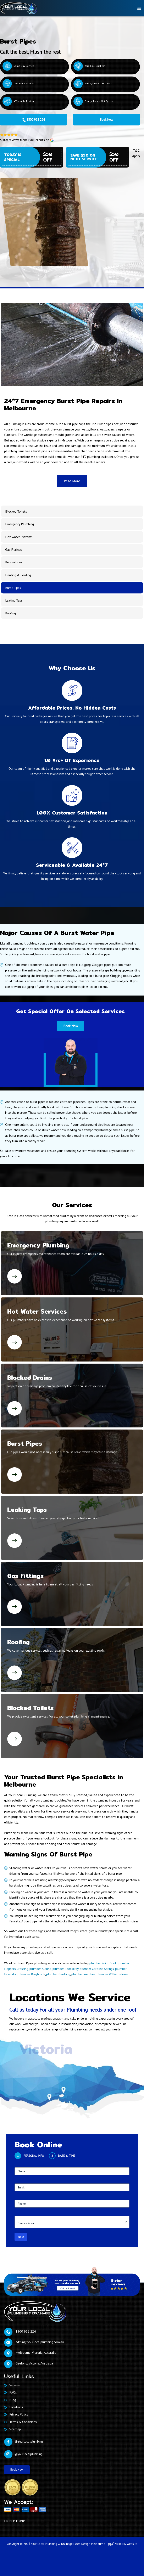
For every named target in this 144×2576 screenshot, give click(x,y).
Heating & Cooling (18, 575)
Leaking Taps (14, 600)
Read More (72, 481)
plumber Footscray (65, 1969)
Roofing (10, 613)
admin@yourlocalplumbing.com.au (40, 2342)
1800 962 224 (33, 120)
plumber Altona (40, 1969)
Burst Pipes (13, 588)
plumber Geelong (58, 1974)
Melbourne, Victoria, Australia (36, 2352)
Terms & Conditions (23, 2422)
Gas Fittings (13, 549)
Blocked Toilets (16, 511)
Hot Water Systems (19, 537)
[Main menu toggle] (139, 8)
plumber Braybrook (32, 1974)
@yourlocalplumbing (28, 2454)
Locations (16, 2407)
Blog (12, 2400)
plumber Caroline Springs (97, 1969)
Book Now (106, 120)
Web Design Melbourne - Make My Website (106, 2544)
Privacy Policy (18, 2414)
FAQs (13, 2392)
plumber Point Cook (103, 1963)
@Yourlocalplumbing (28, 2441)
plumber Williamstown (112, 1974)
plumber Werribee (83, 1974)
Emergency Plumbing (19, 524)
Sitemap (15, 2429)
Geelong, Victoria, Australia (34, 2363)
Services (15, 2385)
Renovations (13, 562)
